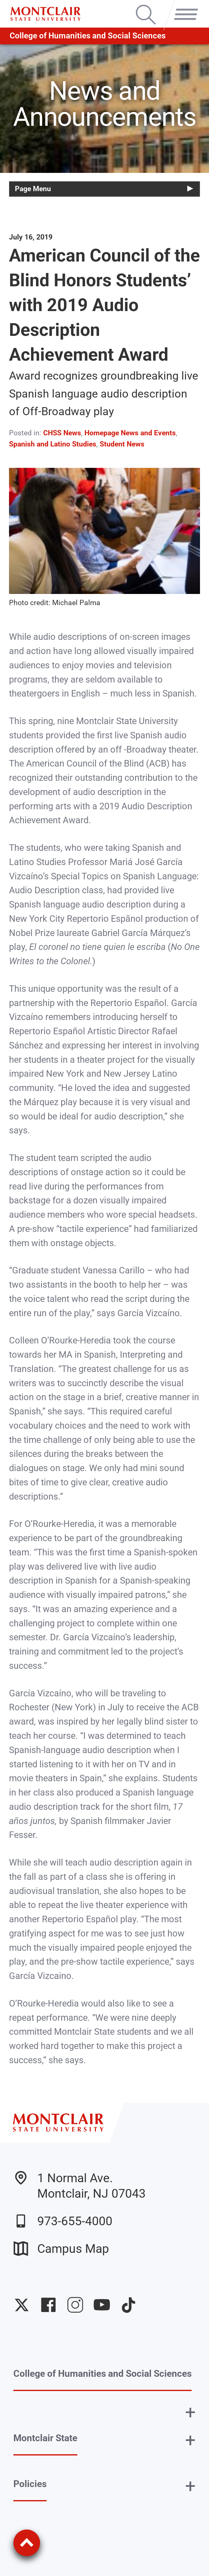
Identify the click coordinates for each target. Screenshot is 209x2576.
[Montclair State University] (45, 14)
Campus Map (61, 2248)
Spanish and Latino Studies (52, 444)
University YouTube (101, 2305)
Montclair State (45, 2438)
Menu (183, 6)
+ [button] (190, 2412)
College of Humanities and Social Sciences (88, 35)
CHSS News (62, 433)
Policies (30, 2483)
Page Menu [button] (33, 189)
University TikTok (128, 2305)
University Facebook (48, 2305)
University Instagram (75, 2305)
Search (146, 6)
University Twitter (21, 2305)
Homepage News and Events (130, 433)
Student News (122, 444)
